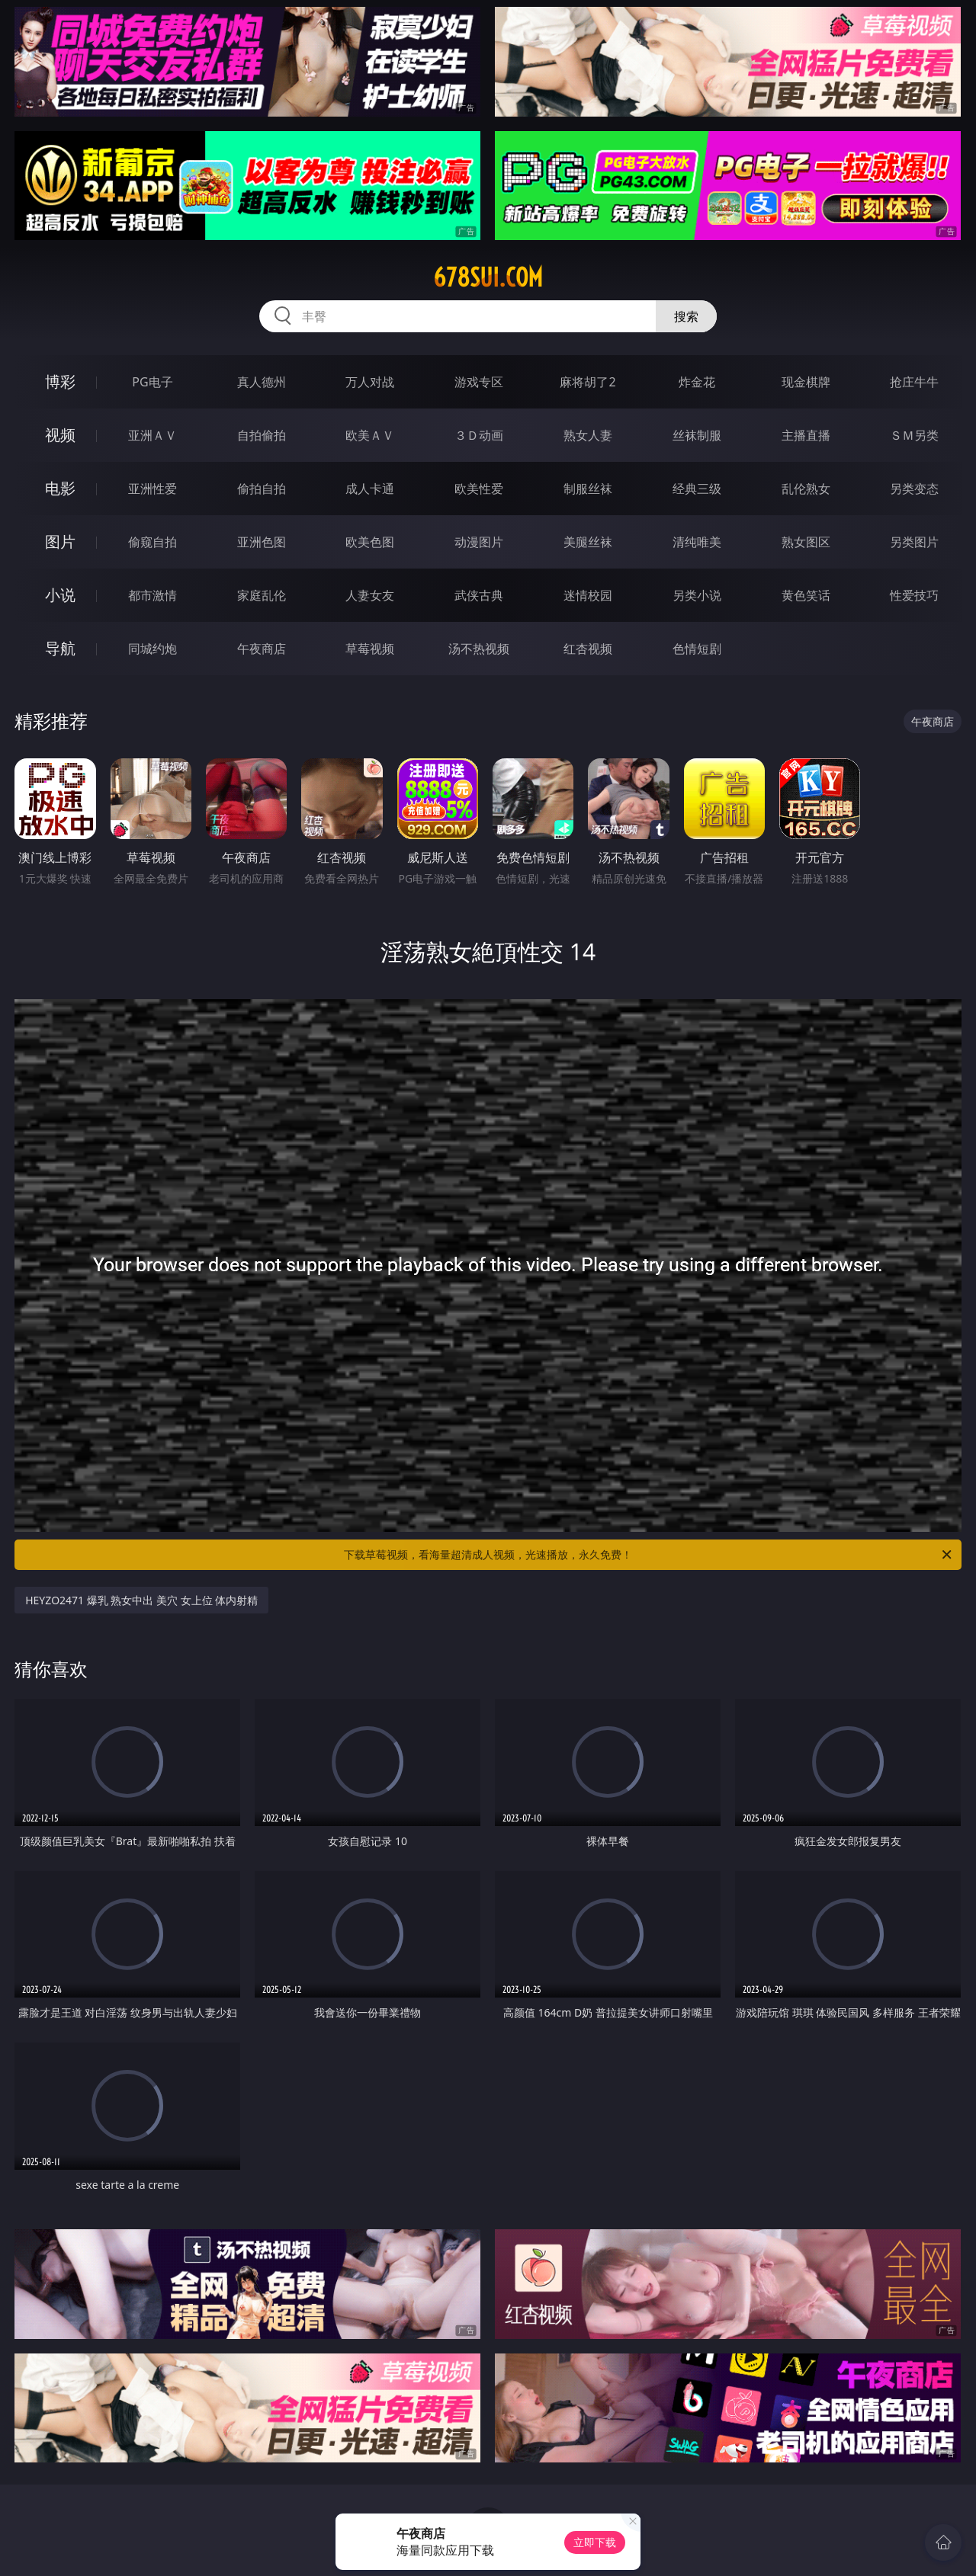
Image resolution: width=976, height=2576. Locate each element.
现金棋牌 (806, 381)
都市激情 (152, 595)
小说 (60, 595)
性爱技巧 (914, 595)
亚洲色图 (261, 541)
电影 (60, 488)
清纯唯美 (697, 541)
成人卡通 (369, 488)
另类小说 (697, 595)
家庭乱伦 (261, 595)
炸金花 (697, 381)
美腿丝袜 (587, 541)
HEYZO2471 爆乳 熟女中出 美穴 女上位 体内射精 (141, 1600)
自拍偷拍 (261, 435)
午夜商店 (261, 648)
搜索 (686, 316)
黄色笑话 (806, 595)
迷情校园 (587, 595)
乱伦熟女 (806, 488)
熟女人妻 (587, 435)
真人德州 (261, 381)
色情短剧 (697, 648)
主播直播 (806, 435)
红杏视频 (587, 648)
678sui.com (488, 277)
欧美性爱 (478, 488)
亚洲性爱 (152, 488)
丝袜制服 (697, 435)
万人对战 (369, 381)
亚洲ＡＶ (152, 435)
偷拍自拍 (261, 488)
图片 (60, 541)
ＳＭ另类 (914, 435)
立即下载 (594, 2542)
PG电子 (152, 381)
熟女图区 (806, 541)
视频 (60, 435)
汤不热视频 (478, 648)
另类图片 (914, 541)
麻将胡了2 (587, 381)
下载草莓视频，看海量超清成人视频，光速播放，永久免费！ (649, 1555)
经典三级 (697, 488)
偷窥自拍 (152, 541)
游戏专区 (478, 381)
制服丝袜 (587, 488)
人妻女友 (369, 595)
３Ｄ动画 (478, 435)
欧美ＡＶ (369, 435)
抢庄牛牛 (914, 381)
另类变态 (914, 488)
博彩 (60, 381)
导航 (60, 648)
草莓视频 (369, 648)
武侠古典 (478, 595)
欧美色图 (369, 541)
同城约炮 (152, 648)
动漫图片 (478, 541)
